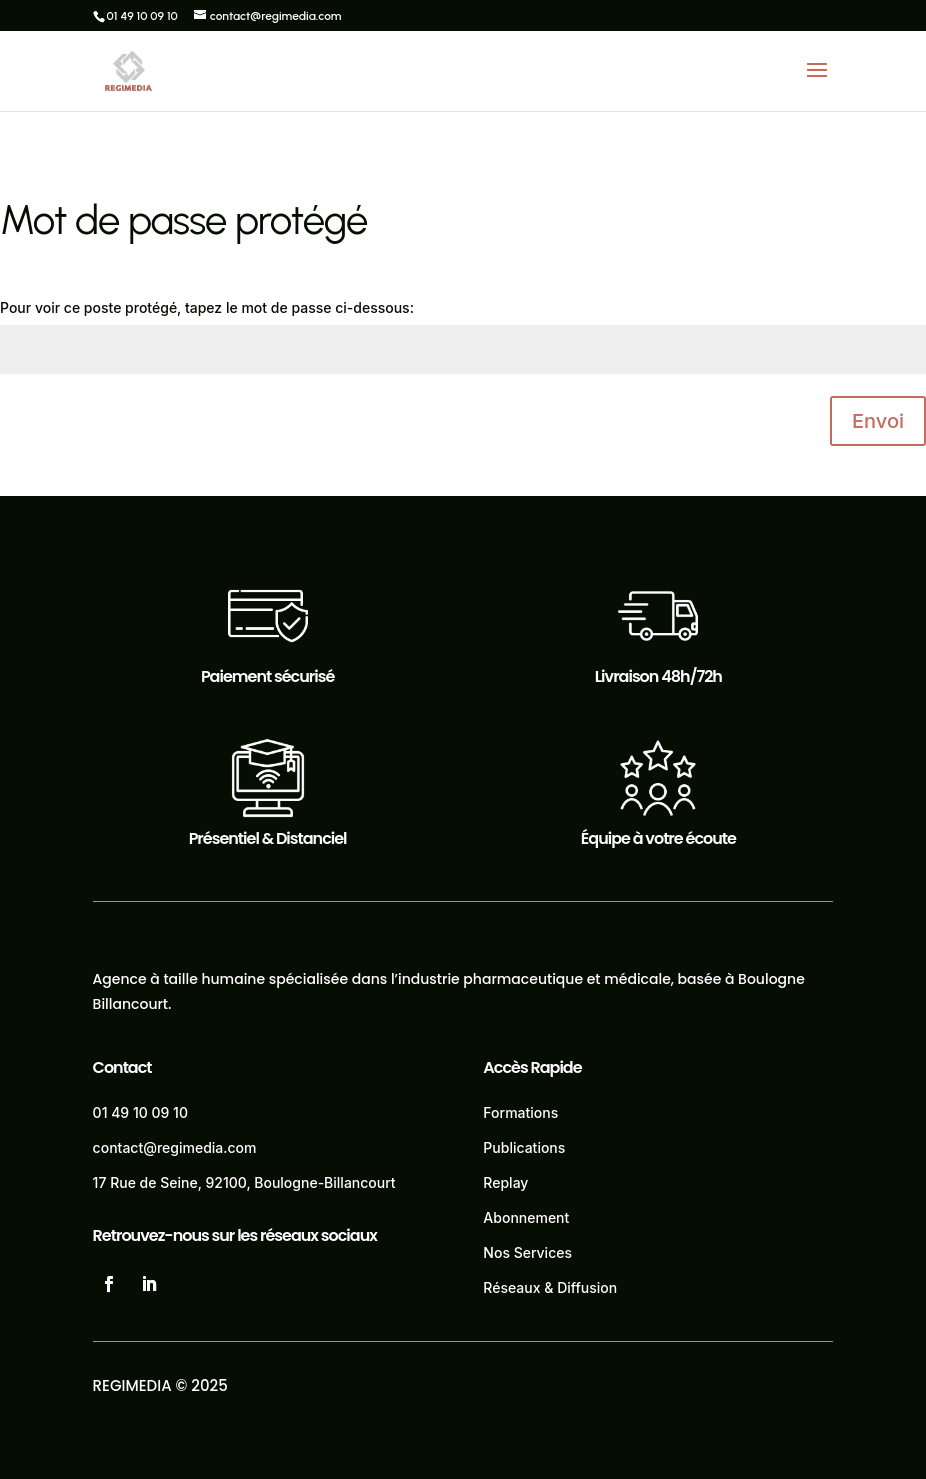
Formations (520, 1112)
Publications (524, 1147)
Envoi (878, 421)
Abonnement (526, 1217)
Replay (505, 1182)
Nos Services (527, 1252)
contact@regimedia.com (175, 1147)
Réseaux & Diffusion (550, 1287)
